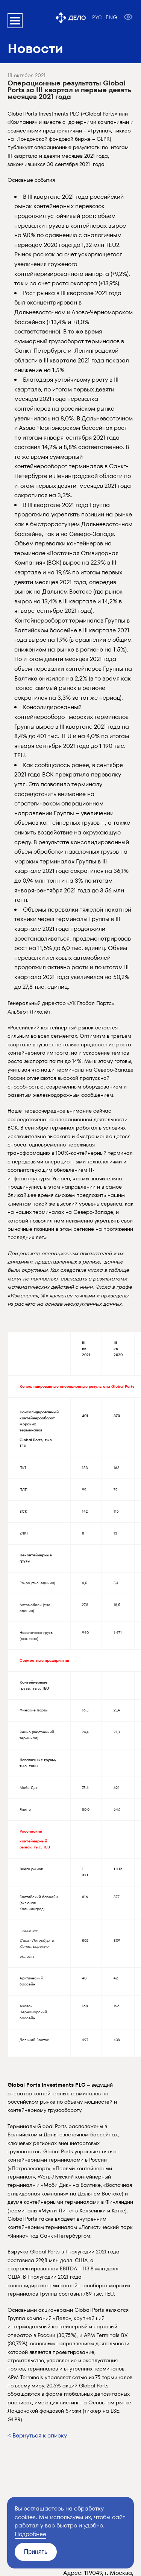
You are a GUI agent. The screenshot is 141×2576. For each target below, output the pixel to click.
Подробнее (30, 2534)
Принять (36, 2552)
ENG (111, 17)
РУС (97, 17)
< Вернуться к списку (37, 2435)
